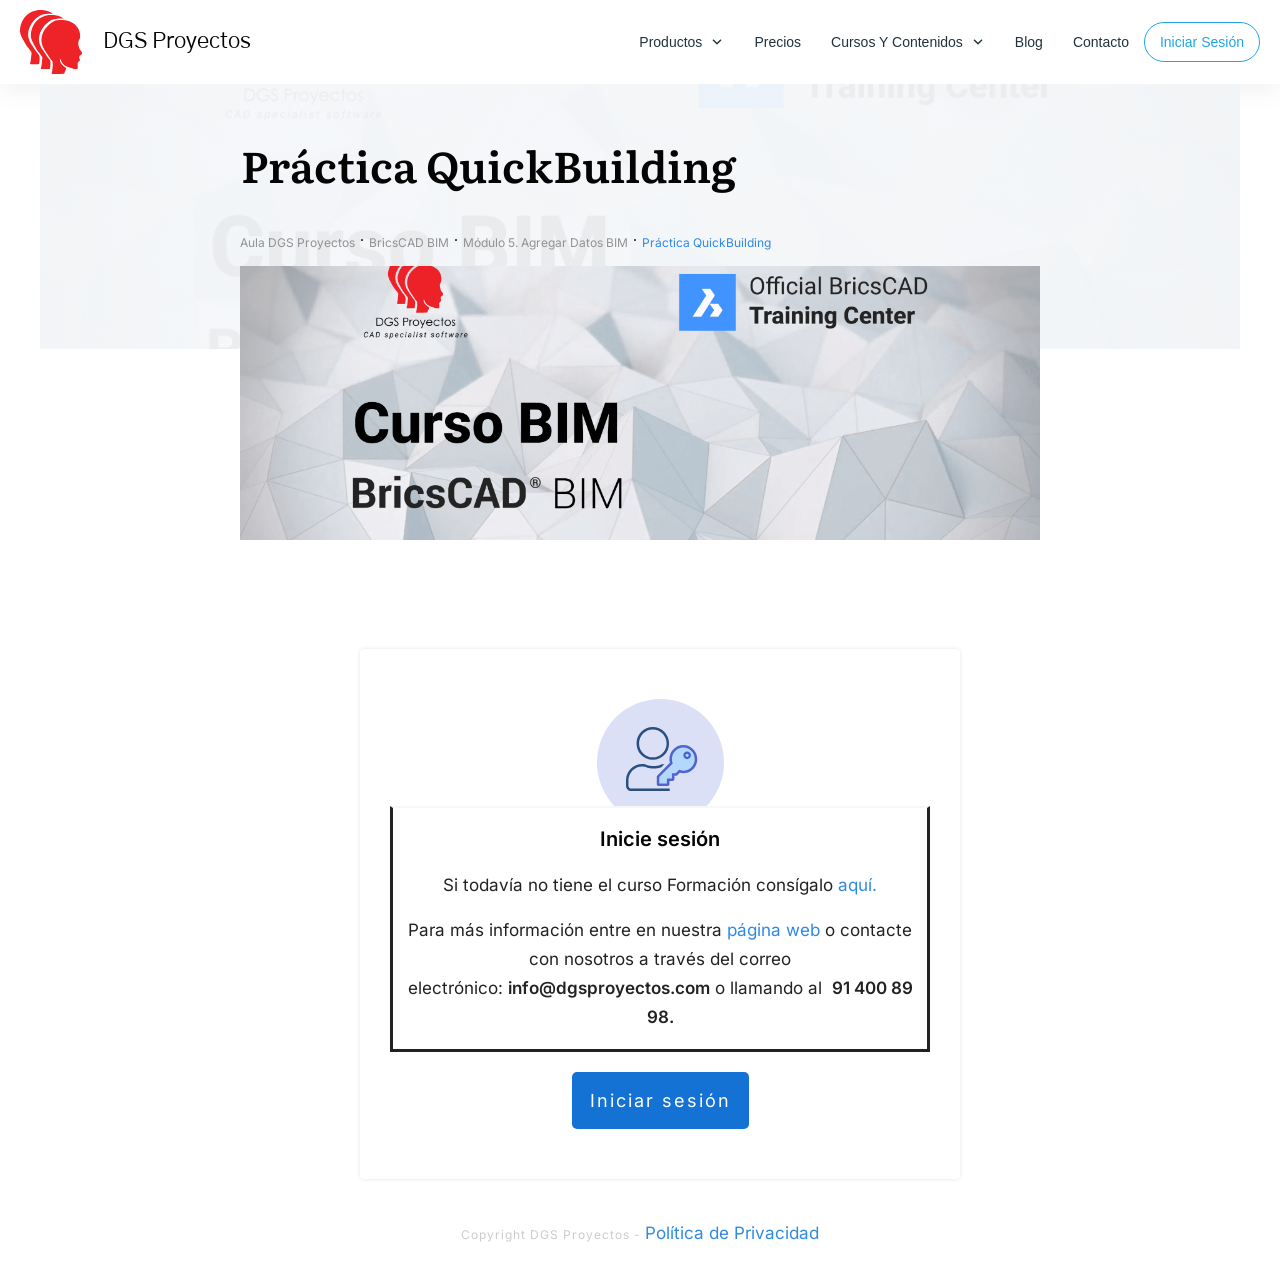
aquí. (857, 885)
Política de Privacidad (732, 1233)
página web (773, 930)
